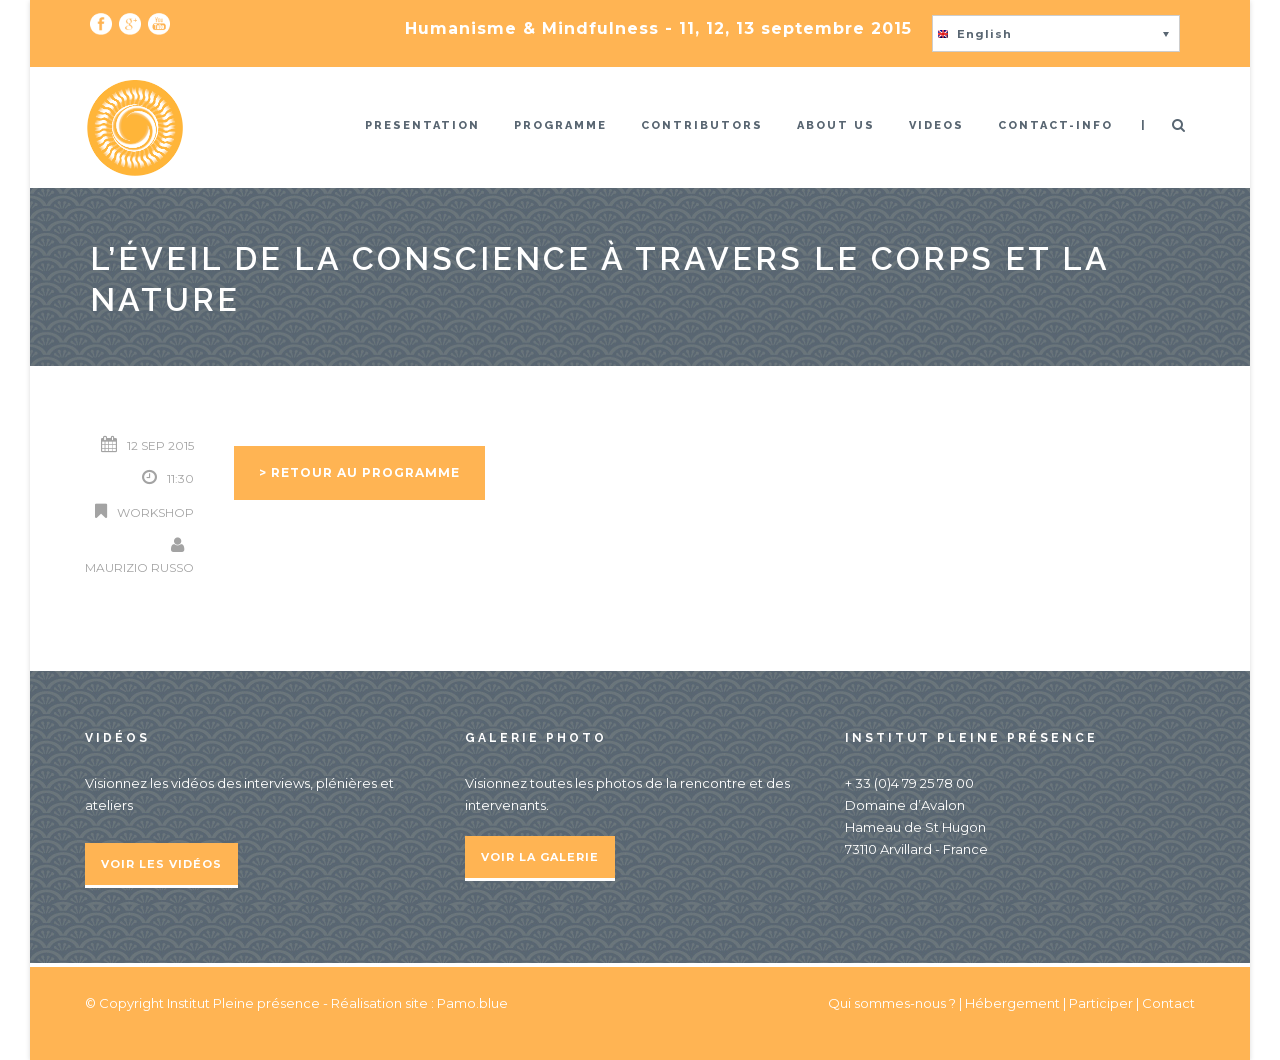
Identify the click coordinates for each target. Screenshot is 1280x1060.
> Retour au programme (359, 472)
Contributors (702, 125)
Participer (1101, 1003)
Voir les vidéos (161, 864)
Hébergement (1012, 1003)
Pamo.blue (472, 1003)
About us (836, 125)
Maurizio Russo (139, 567)
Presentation (422, 125)
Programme (560, 125)
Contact (1168, 1003)
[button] (1056, 33)
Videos (936, 125)
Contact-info (1055, 125)
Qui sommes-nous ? (893, 1003)
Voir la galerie (540, 857)
